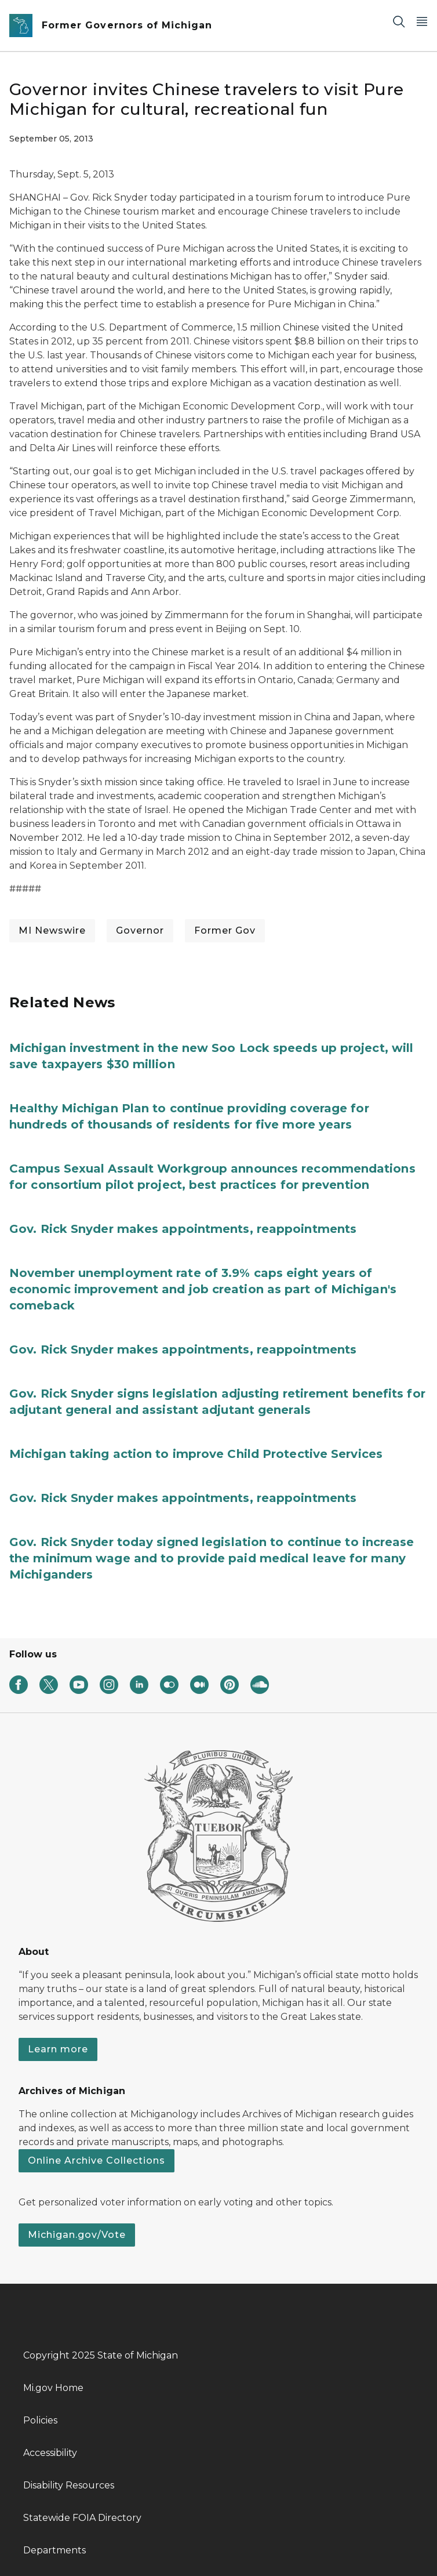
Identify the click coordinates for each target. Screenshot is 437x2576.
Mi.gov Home (53, 2387)
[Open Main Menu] (422, 21)
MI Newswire (52, 930)
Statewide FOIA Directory (82, 2517)
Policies (40, 2420)
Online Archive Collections (96, 2160)
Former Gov (225, 930)
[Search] (399, 21)
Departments (54, 2550)
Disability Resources (68, 2485)
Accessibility (50, 2452)
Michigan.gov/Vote (77, 2234)
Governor (140, 930)
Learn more (58, 2049)
